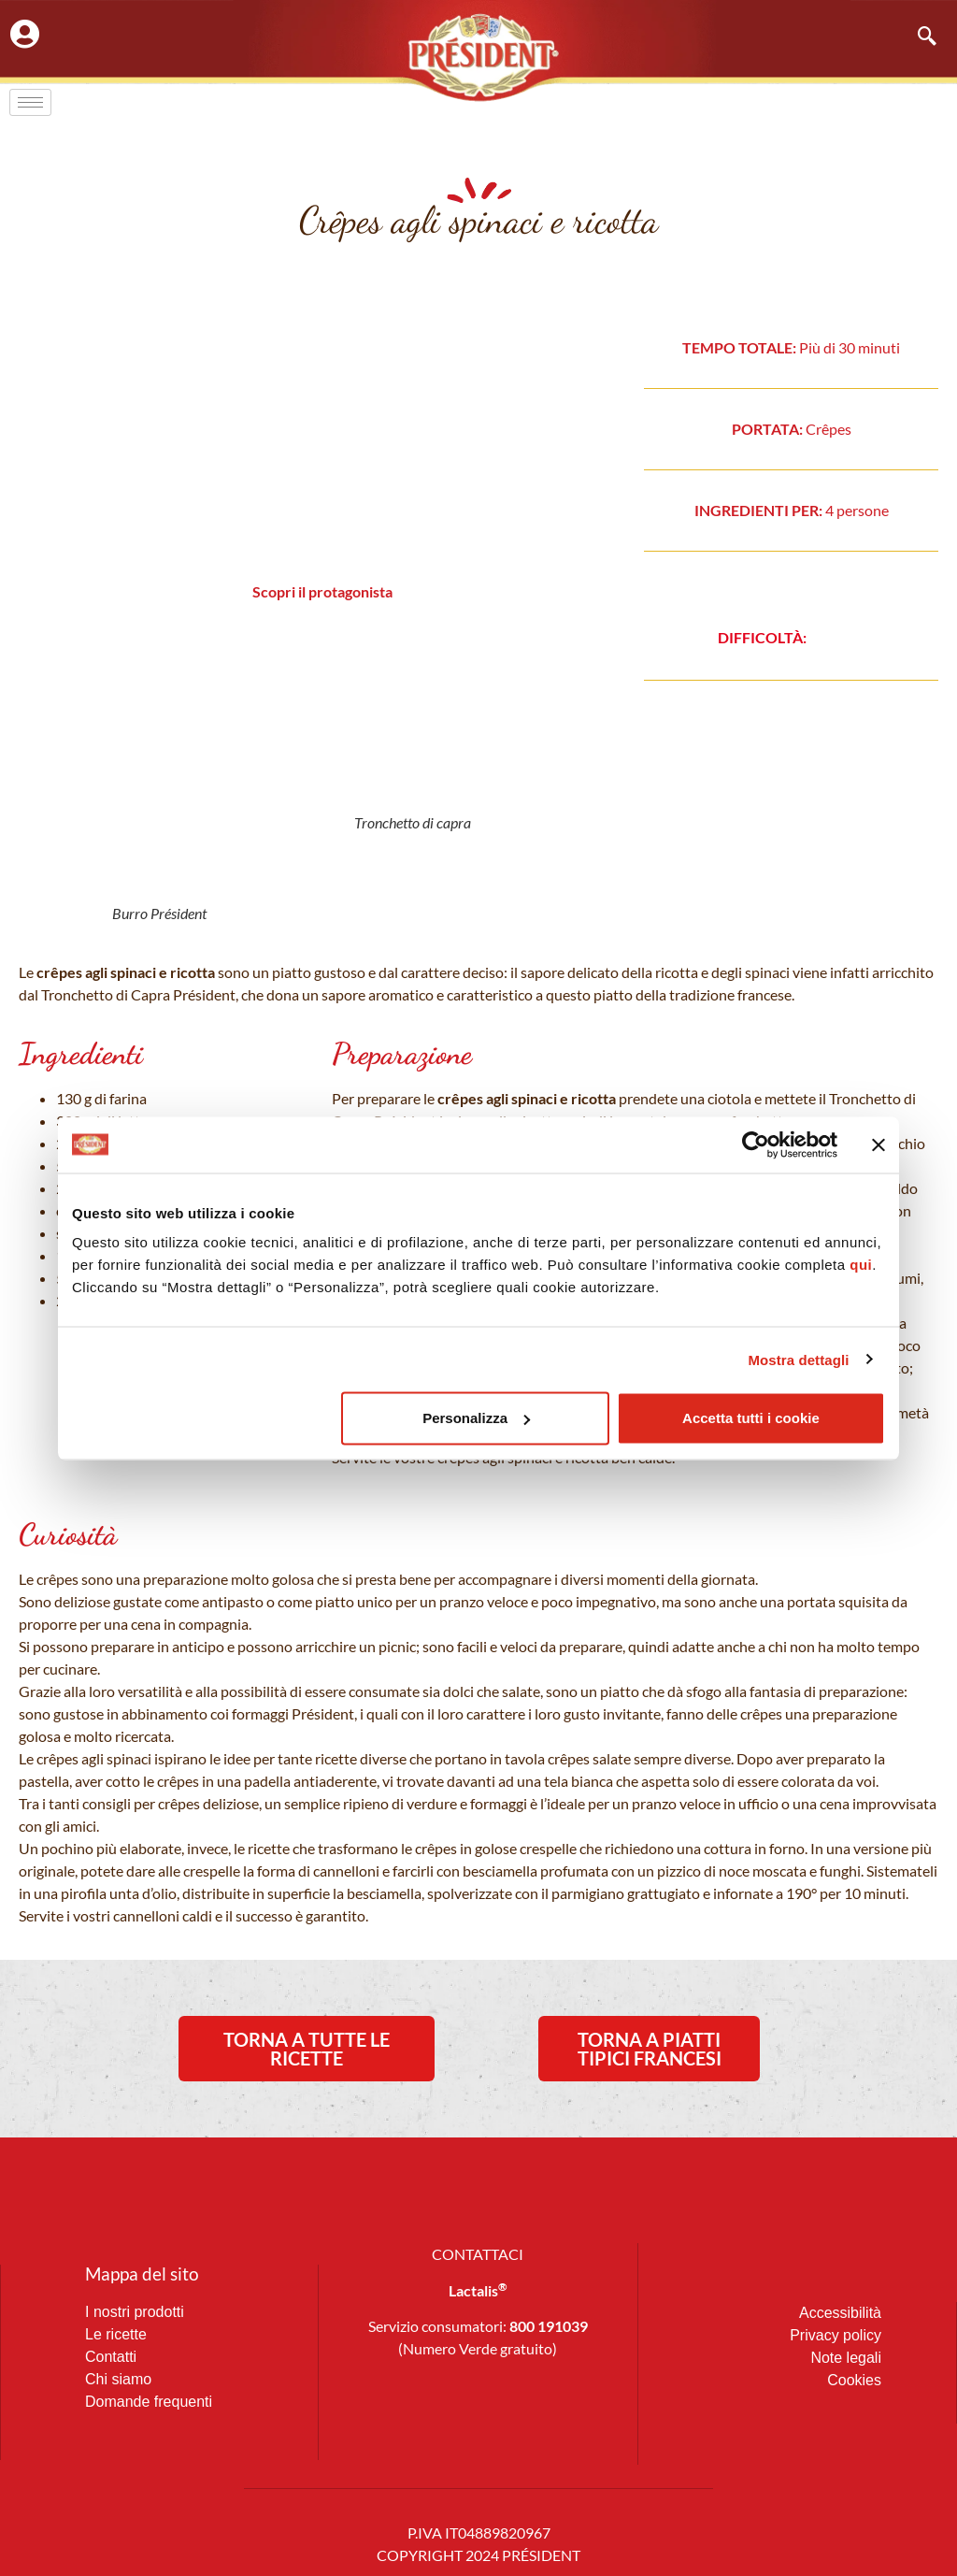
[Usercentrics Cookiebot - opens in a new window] (755, 1144)
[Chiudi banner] (878, 1144)
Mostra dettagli (798, 1359)
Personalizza (476, 1418)
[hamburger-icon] (30, 103)
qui (861, 1265)
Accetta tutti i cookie (751, 1418)
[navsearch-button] (917, 37)
